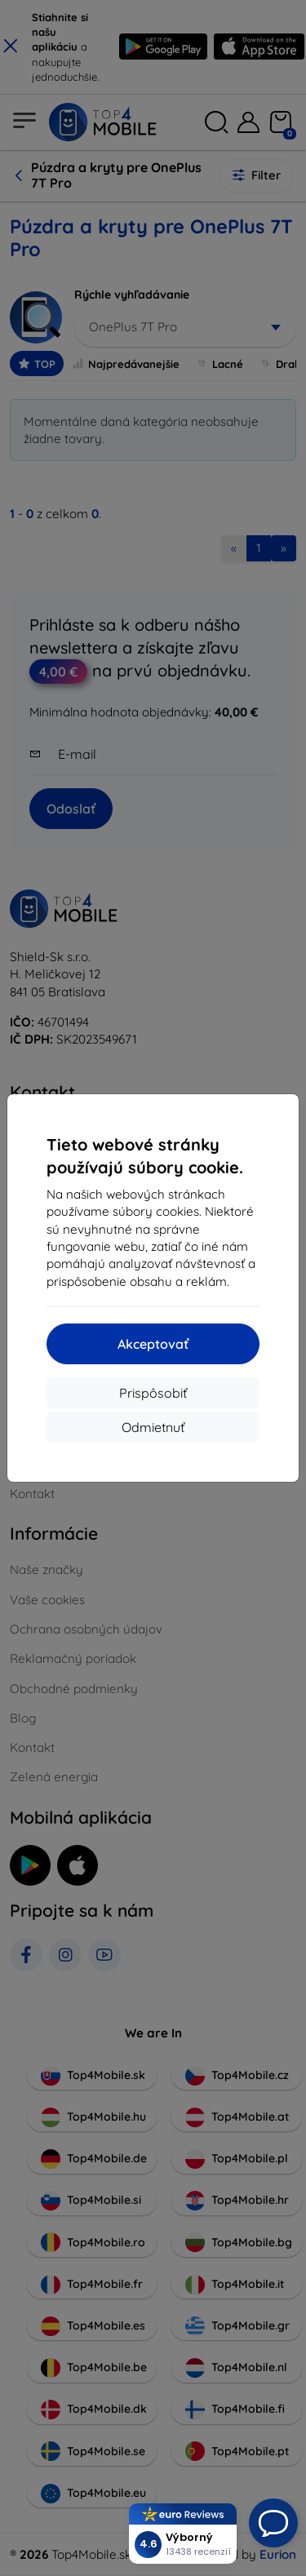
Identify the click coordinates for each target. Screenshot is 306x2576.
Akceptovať (153, 1344)
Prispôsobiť (153, 1393)
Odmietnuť (153, 1427)
